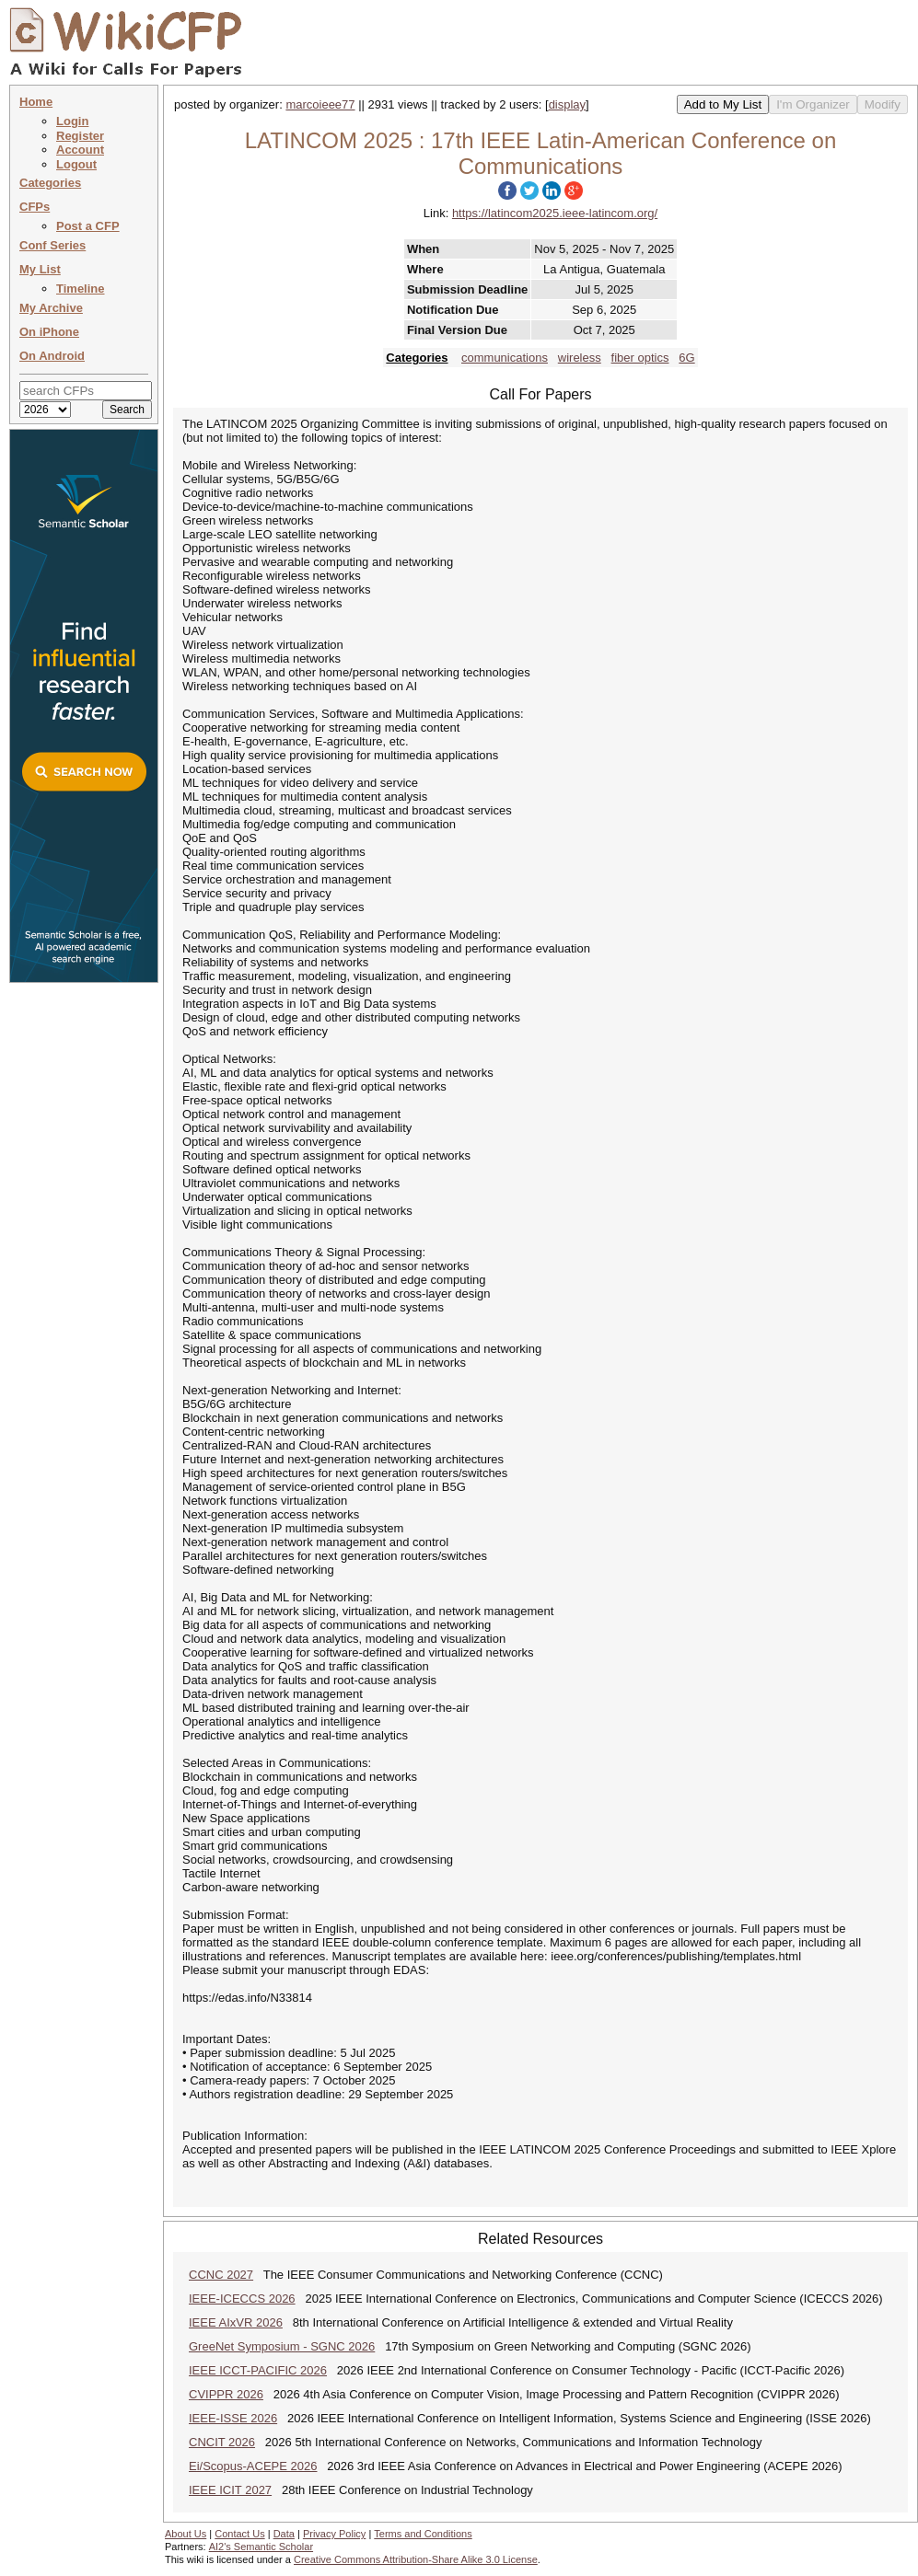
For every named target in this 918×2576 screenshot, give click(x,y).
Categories (50, 183)
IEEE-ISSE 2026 (233, 2418)
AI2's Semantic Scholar (261, 2546)
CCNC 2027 (221, 2274)
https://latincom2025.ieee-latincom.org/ (554, 213)
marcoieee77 (319, 104)
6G (686, 357)
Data (284, 2533)
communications (504, 357)
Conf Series (52, 245)
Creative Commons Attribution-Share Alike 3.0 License (416, 2559)
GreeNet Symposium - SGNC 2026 (282, 2346)
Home (35, 102)
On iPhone (49, 332)
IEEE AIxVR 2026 (236, 2322)
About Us (185, 2533)
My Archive (51, 308)
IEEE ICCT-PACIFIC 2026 (258, 2370)
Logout (76, 164)
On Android (52, 356)
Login (72, 121)
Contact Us (239, 2533)
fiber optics (640, 357)
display (567, 104)
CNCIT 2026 (222, 2442)
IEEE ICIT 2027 (230, 2490)
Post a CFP (88, 226)
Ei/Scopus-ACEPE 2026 (253, 2466)
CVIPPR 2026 (226, 2394)
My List (40, 269)
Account (80, 149)
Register (80, 136)
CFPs (34, 207)
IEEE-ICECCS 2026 (242, 2298)
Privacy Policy (334, 2533)
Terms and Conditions (422, 2533)
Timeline (80, 288)
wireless (579, 357)
